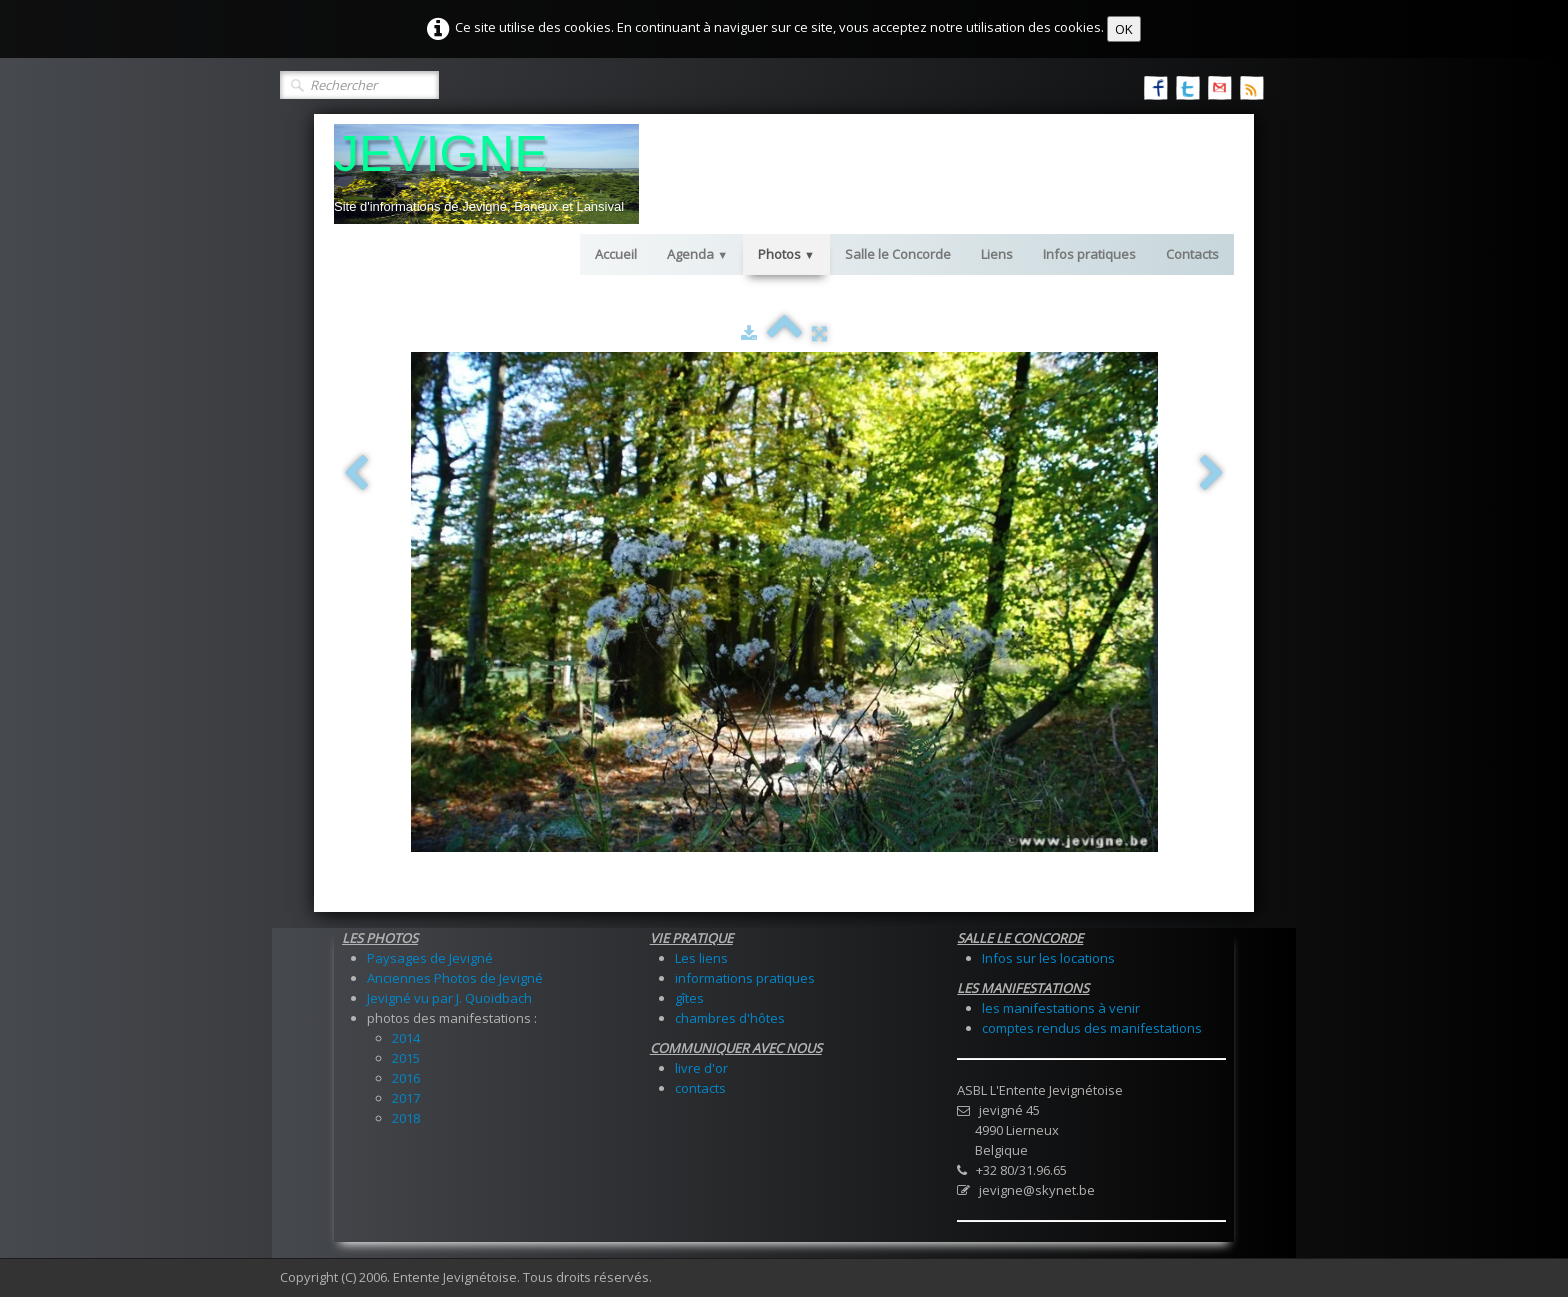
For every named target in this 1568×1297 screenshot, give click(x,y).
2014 (406, 1038)
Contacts (1192, 254)
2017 (406, 1098)
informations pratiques (745, 978)
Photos (786, 254)
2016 (406, 1078)
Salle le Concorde (898, 254)
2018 (406, 1118)
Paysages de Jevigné (430, 958)
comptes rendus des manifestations (1092, 1028)
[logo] (486, 174)
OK (1124, 29)
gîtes (689, 998)
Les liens (701, 958)
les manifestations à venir (1061, 1008)
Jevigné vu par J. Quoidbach (449, 998)
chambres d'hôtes (730, 1018)
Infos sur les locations (1048, 958)
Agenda (697, 254)
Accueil (616, 254)
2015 (406, 1058)
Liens (997, 254)
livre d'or (701, 1068)
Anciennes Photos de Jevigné (455, 978)
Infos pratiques (1089, 254)
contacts (700, 1088)
